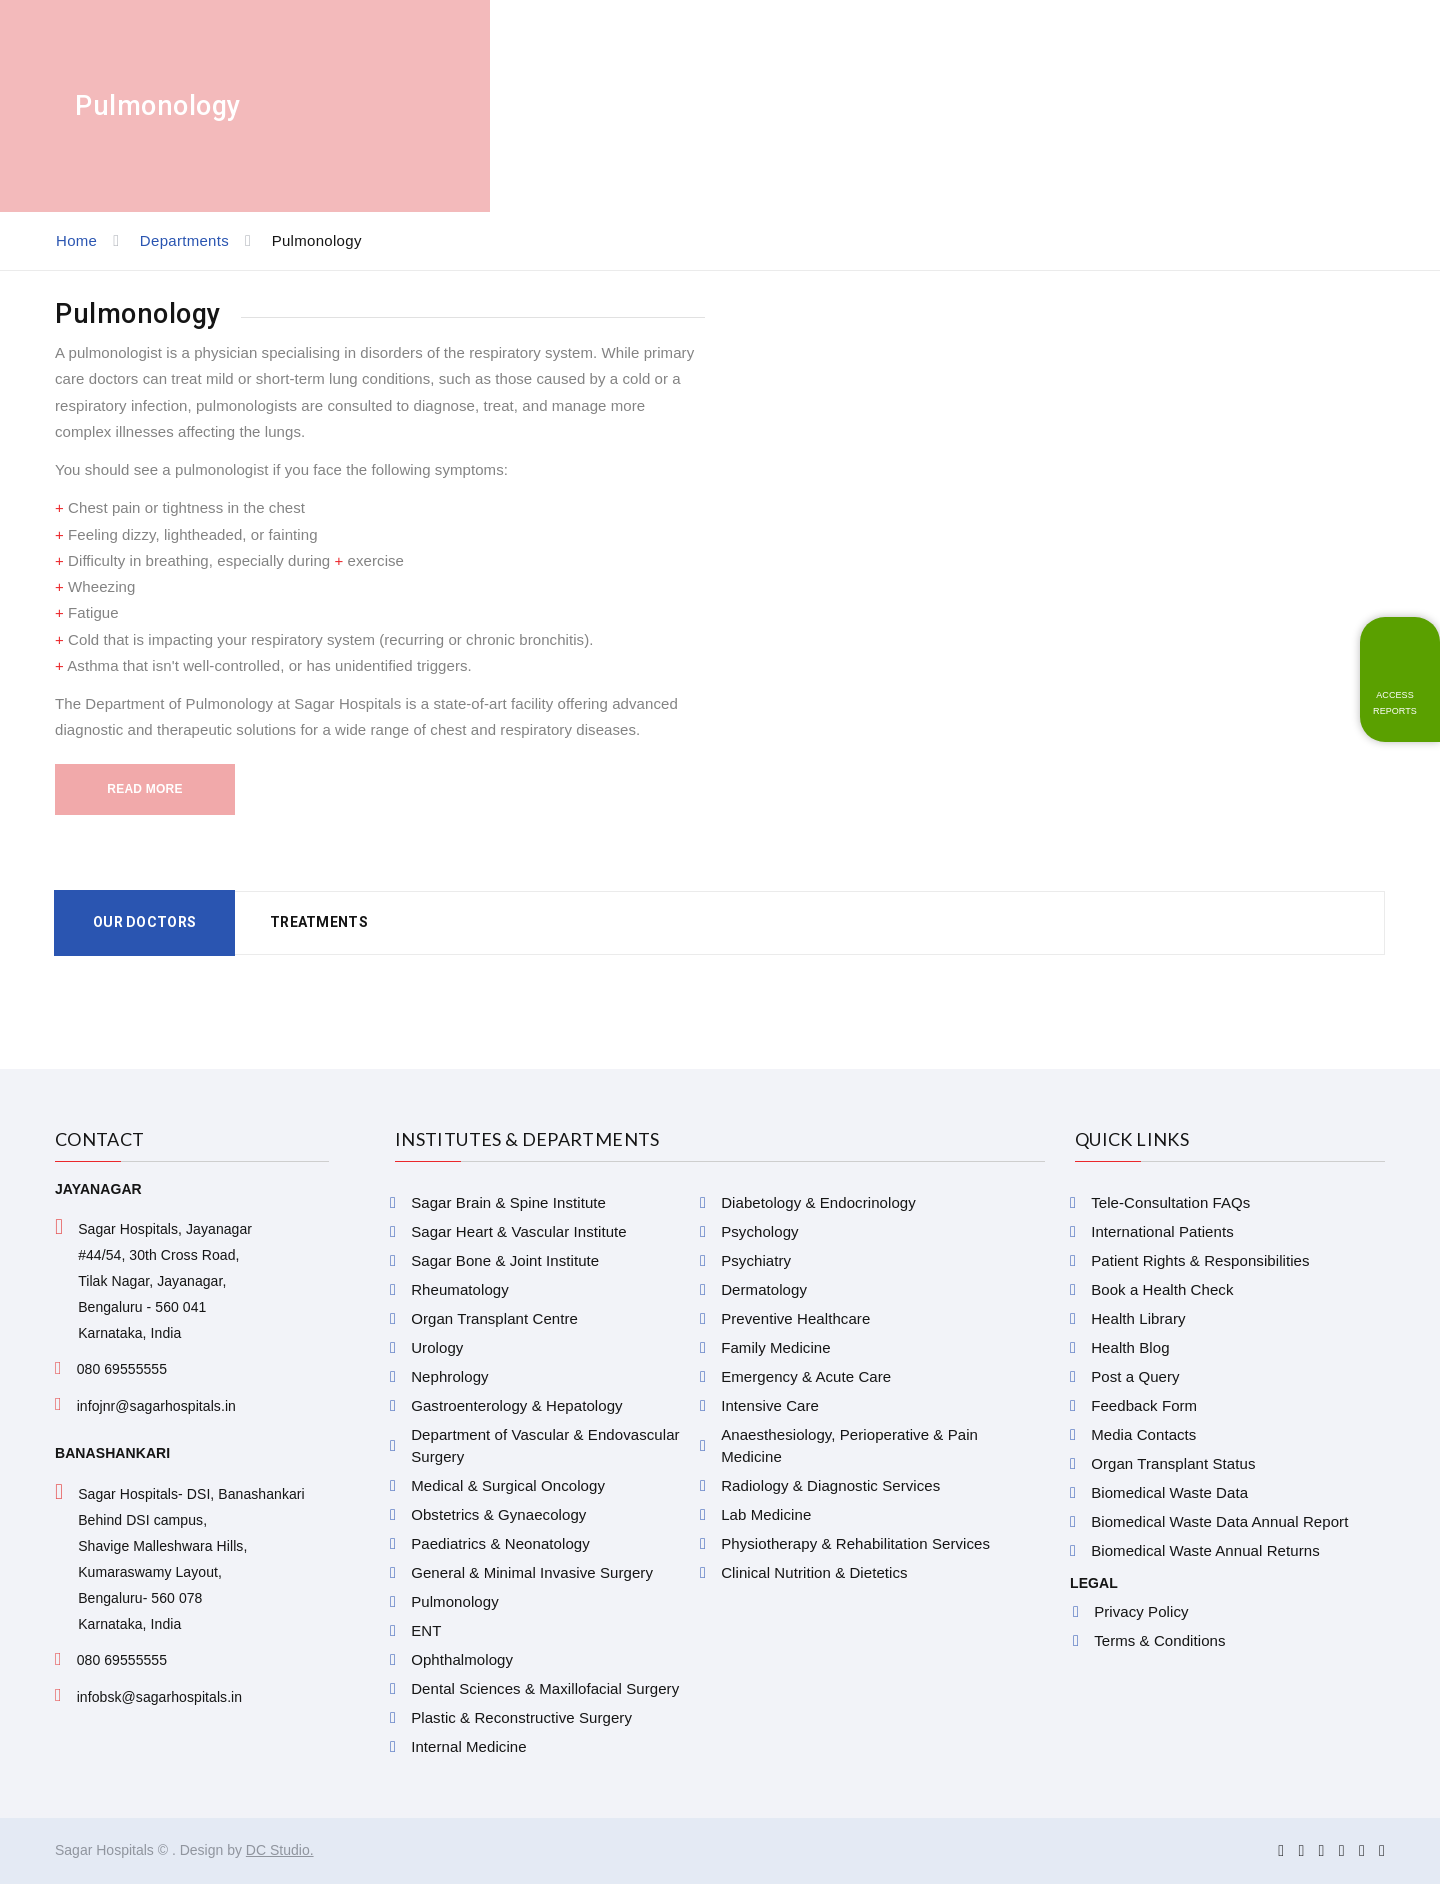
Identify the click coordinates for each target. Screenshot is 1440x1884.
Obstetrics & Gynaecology (498, 1514)
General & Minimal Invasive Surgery (532, 1572)
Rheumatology (460, 1289)
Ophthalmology (462, 1659)
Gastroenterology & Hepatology (516, 1405)
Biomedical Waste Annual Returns (1205, 1550)
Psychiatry (756, 1260)
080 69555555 (122, 1369)
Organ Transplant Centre (494, 1318)
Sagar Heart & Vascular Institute (519, 1231)
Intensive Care (770, 1405)
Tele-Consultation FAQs (1170, 1202)
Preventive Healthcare (795, 1318)
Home (76, 240)
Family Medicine (776, 1347)
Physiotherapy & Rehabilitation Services (855, 1543)
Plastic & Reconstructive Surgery (521, 1717)
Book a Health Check (1162, 1289)
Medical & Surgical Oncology (508, 1485)
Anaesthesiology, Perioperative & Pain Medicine (849, 1445)
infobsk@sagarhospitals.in (160, 1697)
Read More (145, 789)
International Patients (1162, 1231)
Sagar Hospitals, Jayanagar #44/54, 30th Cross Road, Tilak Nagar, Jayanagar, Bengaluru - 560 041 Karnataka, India (165, 1281)
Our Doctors (144, 922)
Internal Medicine (469, 1746)
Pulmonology (455, 1601)
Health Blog (1130, 1347)
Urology (437, 1347)
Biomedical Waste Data (1169, 1492)
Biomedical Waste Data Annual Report (1219, 1521)
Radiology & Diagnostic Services (830, 1485)
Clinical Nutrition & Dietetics (814, 1572)
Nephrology (449, 1376)
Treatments (319, 922)
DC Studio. (280, 1850)
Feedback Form (1144, 1405)
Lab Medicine (766, 1514)
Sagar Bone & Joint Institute (505, 1260)
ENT (426, 1630)
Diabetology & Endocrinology (818, 1202)
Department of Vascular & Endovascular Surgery (545, 1445)
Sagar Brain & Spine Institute (508, 1202)
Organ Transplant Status (1173, 1463)
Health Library (1138, 1318)
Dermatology (764, 1289)
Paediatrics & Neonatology (500, 1543)
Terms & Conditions (1159, 1640)
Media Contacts (1143, 1434)
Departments (184, 240)
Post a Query (1135, 1376)
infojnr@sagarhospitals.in (156, 1406)
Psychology (759, 1231)
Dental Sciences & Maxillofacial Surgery (545, 1688)
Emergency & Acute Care (806, 1376)
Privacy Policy (1141, 1611)
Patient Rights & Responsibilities (1200, 1260)
